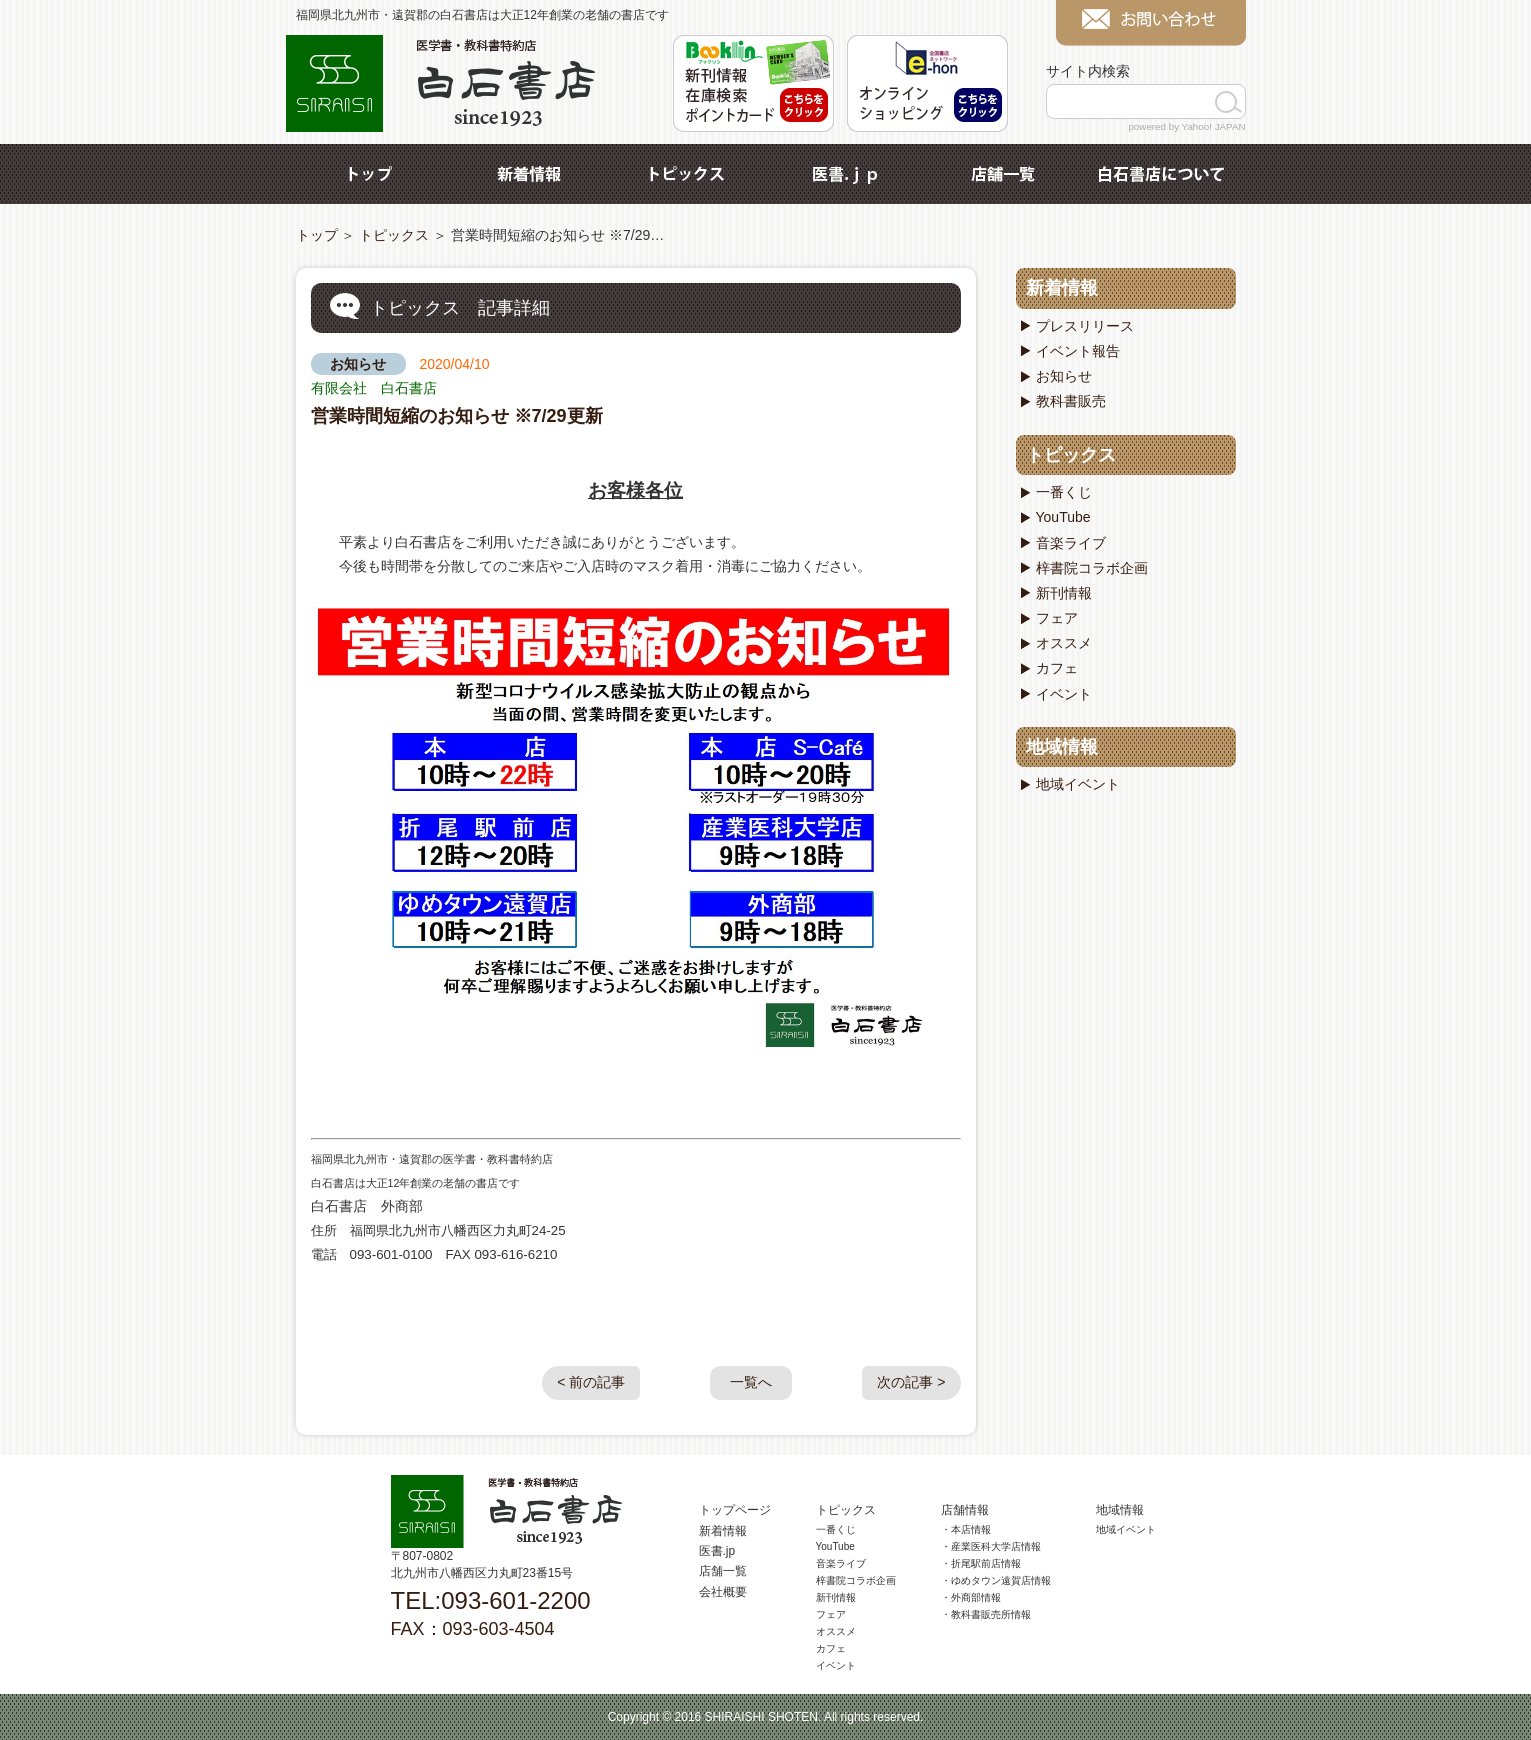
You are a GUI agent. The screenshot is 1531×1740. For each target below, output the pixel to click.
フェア (1057, 618)
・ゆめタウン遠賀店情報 (996, 1580)
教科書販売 (1071, 401)
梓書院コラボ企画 (1092, 568)
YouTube (1063, 517)
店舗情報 (965, 1510)
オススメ (1064, 643)
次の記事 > (911, 1382)
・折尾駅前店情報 (981, 1563)
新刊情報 (1064, 593)
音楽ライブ (1071, 543)
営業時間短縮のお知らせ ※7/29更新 (457, 416)
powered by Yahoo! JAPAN (1186, 126)
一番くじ (1064, 492)
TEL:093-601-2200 (491, 1600)
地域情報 (1062, 747)
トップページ (735, 1510)
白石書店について (1161, 174)
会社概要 (723, 1592)
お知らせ (358, 364)
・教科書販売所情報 (986, 1614)
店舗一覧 (1003, 174)
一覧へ (751, 1382)
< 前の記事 (591, 1382)
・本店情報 (966, 1529)
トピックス (687, 174)
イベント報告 (1078, 351)
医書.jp (845, 174)
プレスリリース (1085, 326)
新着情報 (529, 174)
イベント (1064, 694)
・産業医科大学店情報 (991, 1546)
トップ (371, 174)
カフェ (1057, 668)
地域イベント (1078, 784)
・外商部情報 (971, 1597)
